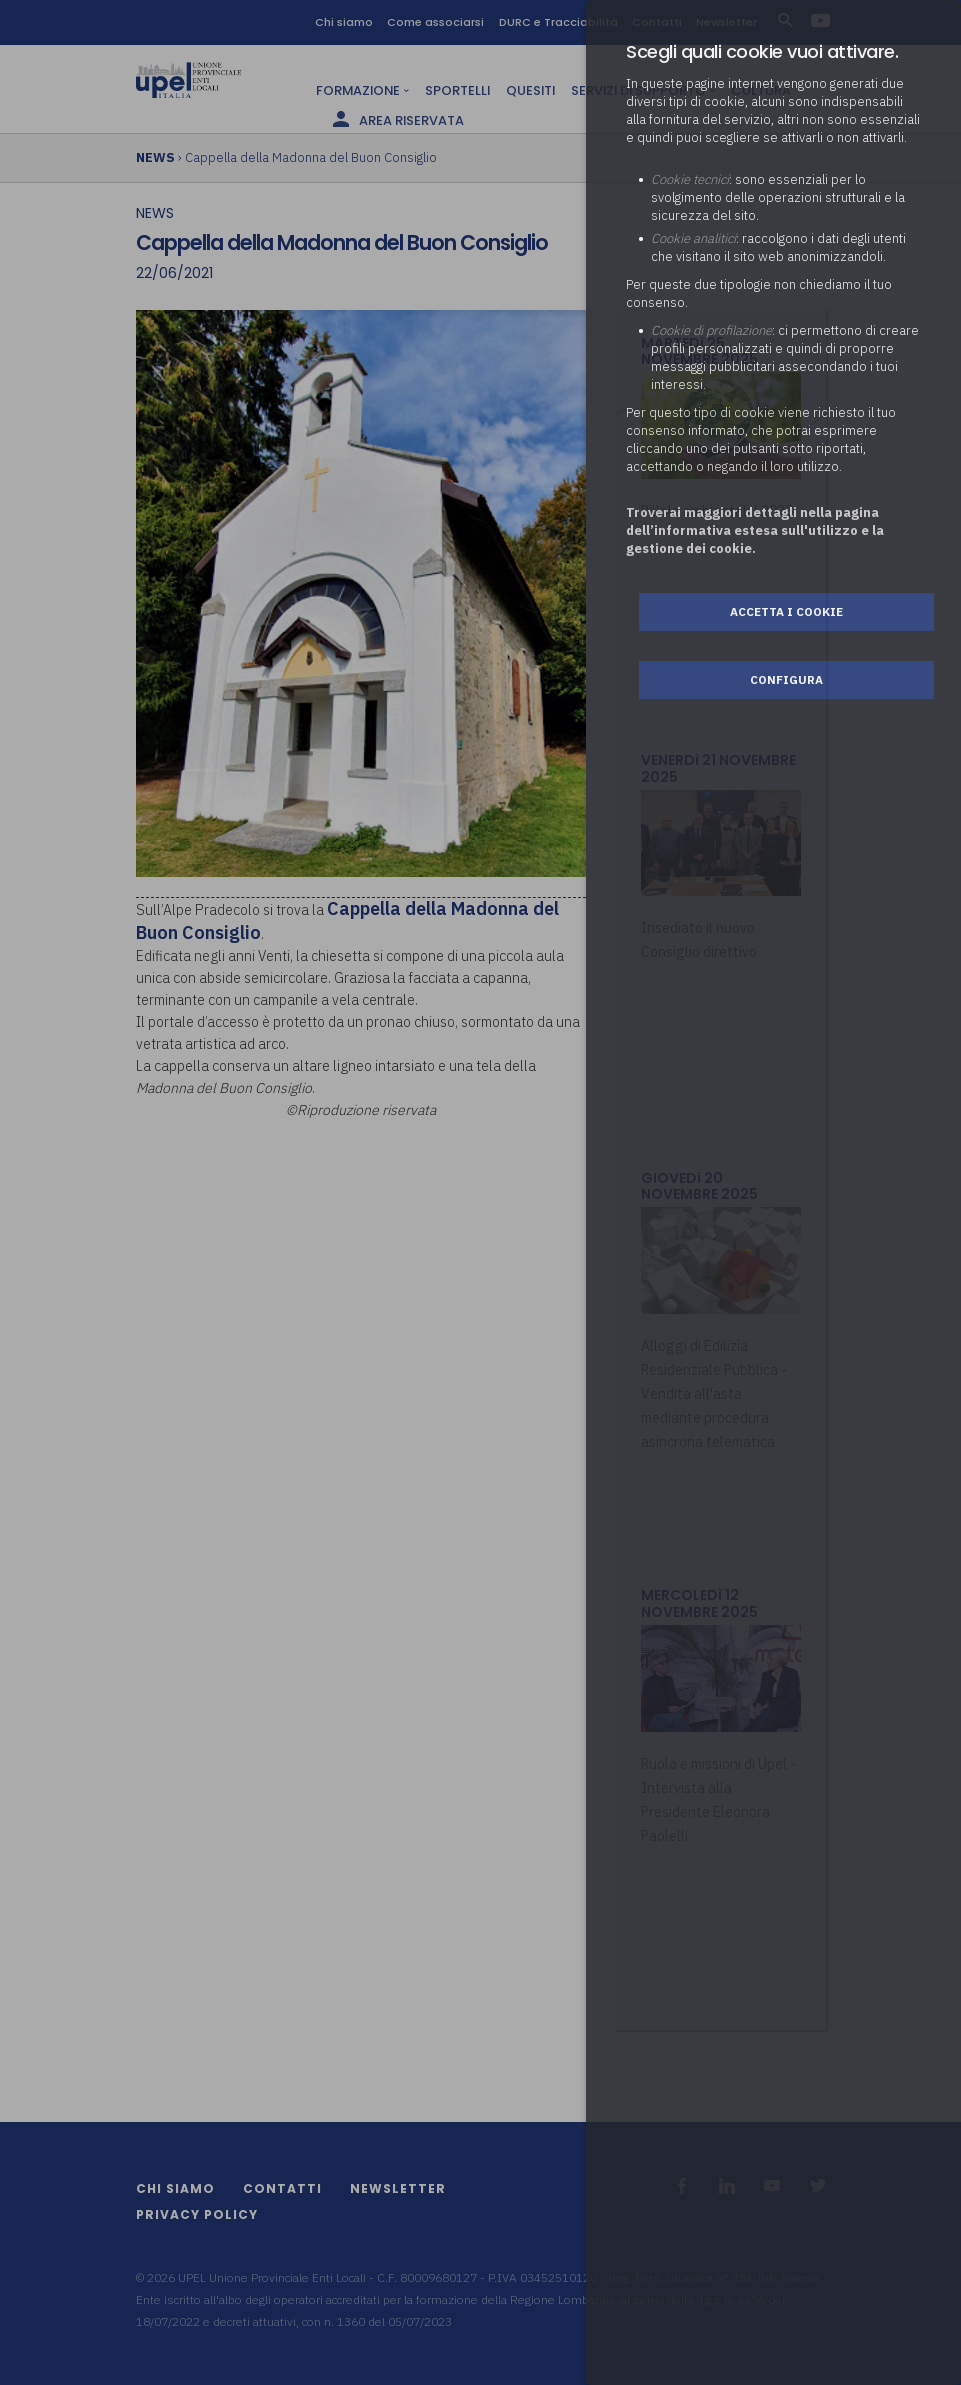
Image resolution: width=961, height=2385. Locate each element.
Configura (786, 679)
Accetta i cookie (786, 611)
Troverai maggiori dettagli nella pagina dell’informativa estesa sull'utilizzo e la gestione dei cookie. (755, 530)
